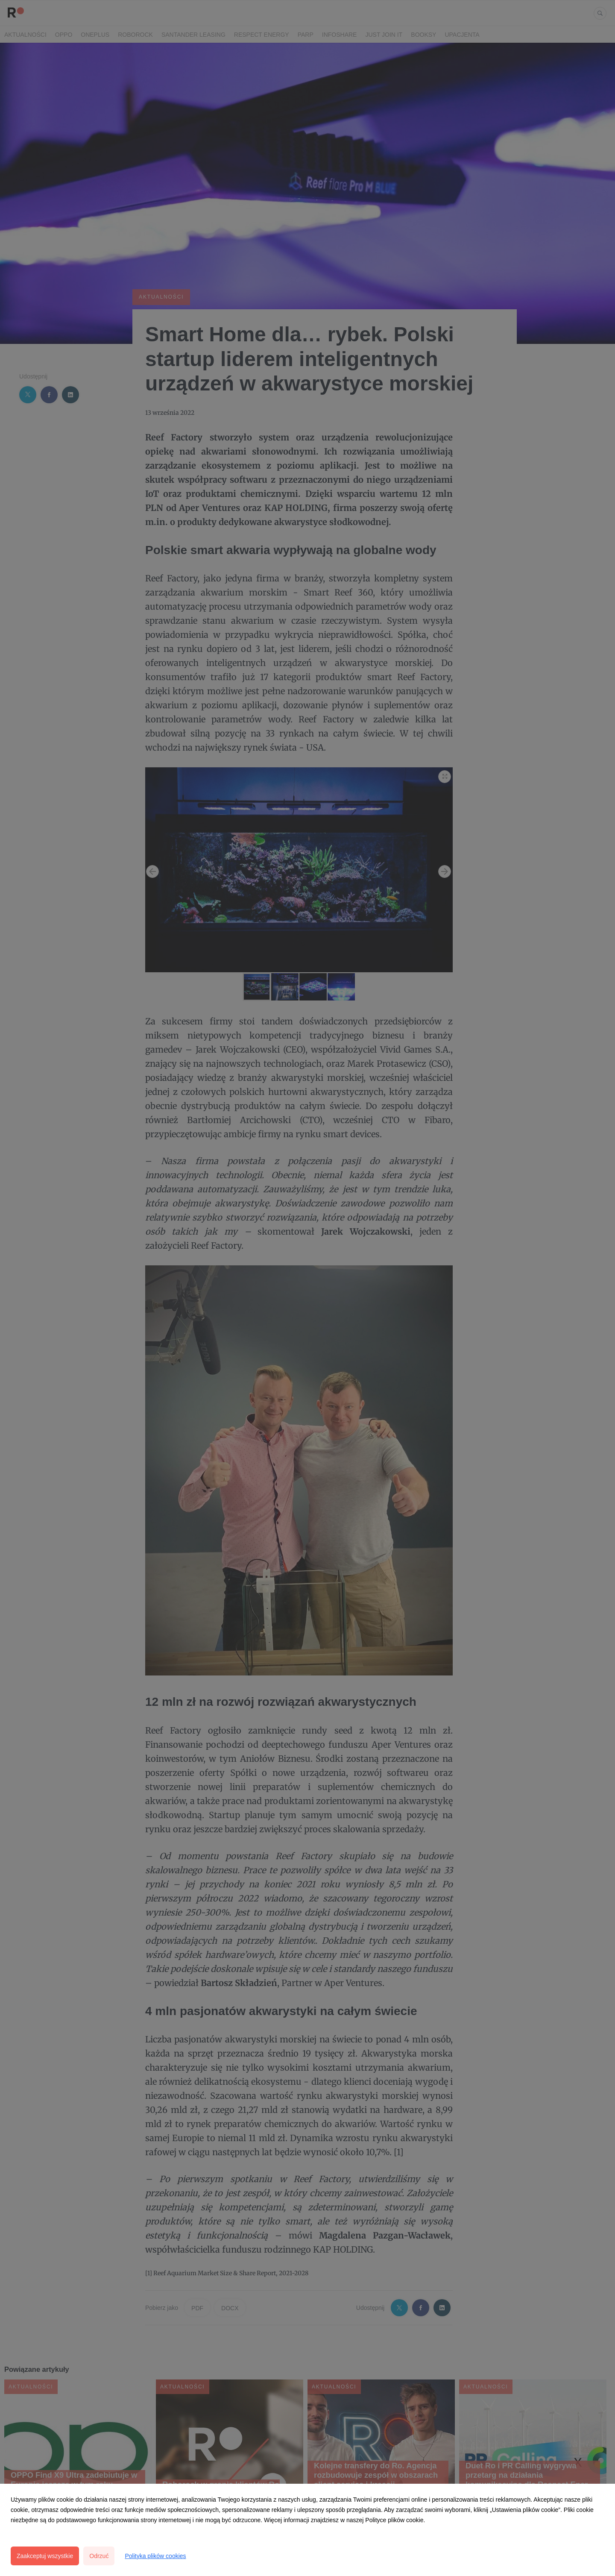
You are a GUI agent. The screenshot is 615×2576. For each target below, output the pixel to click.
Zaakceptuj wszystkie (45, 2556)
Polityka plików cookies (155, 2556)
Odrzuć (98, 2556)
